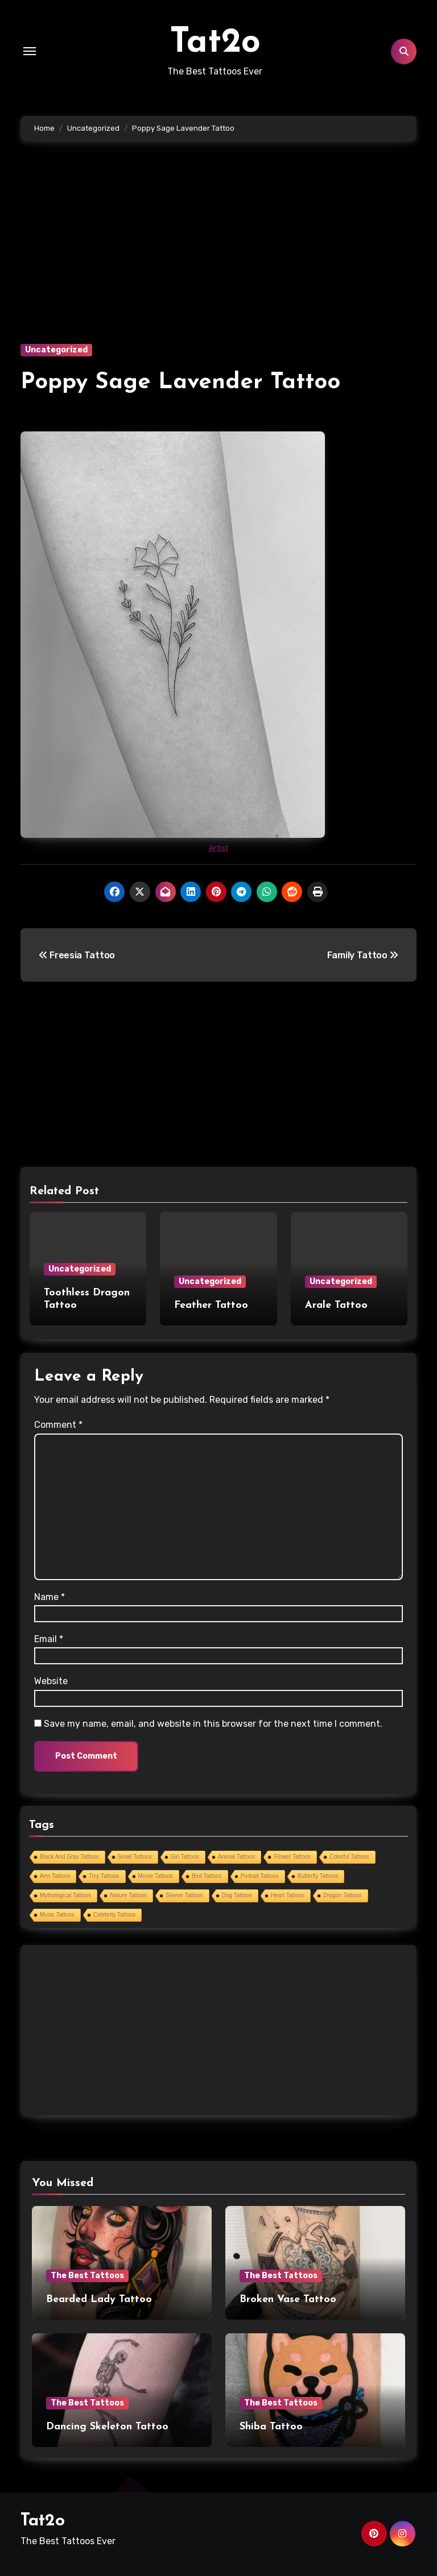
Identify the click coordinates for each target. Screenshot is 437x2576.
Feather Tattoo (211, 1305)
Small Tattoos (135, 1857)
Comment (58, 1424)
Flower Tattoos (292, 1857)
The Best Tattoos (87, 2275)
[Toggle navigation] (29, 51)
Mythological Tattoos (65, 1895)
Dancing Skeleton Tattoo (107, 2426)
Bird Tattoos (207, 1876)
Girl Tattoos (185, 1857)
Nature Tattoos (128, 1895)
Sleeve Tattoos (184, 1895)
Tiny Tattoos (104, 1876)
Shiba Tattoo (271, 2426)
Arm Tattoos (55, 1876)
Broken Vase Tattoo (288, 2299)
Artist (218, 848)
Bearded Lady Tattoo (99, 2299)
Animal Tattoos (236, 1857)
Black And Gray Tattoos (69, 1857)
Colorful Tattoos (349, 1857)
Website (51, 1681)
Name (49, 1597)
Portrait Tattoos (260, 1876)
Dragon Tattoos (342, 1895)
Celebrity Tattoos (114, 1915)
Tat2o (215, 43)
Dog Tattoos (237, 1895)
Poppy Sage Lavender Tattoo (180, 382)
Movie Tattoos (156, 1876)
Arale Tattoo (336, 1305)
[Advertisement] (220, 259)
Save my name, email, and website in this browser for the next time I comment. (213, 1723)
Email (48, 1639)
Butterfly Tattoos (318, 1876)
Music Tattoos (57, 1915)
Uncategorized (56, 350)
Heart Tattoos (287, 1895)
